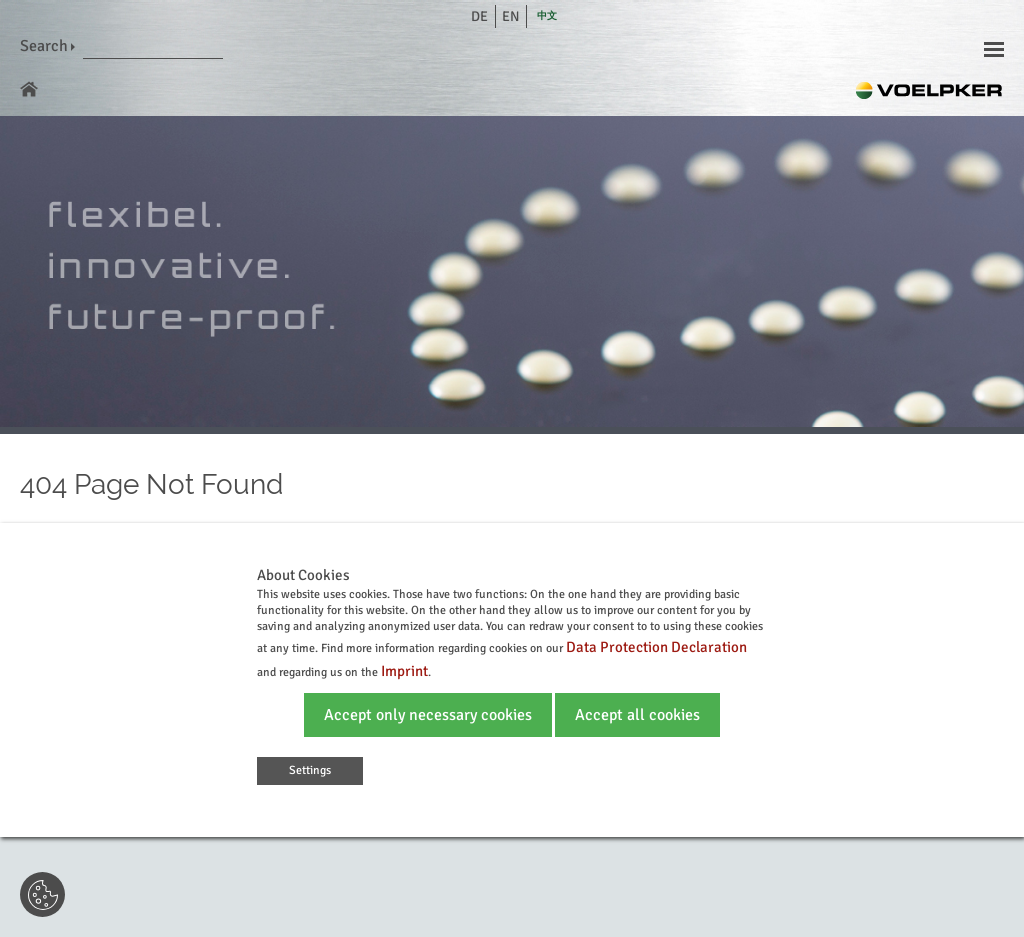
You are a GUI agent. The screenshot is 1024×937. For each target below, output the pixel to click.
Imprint (404, 671)
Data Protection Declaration (656, 647)
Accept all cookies (637, 715)
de (479, 16)
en (511, 16)
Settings (310, 770)
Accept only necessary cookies (428, 715)
